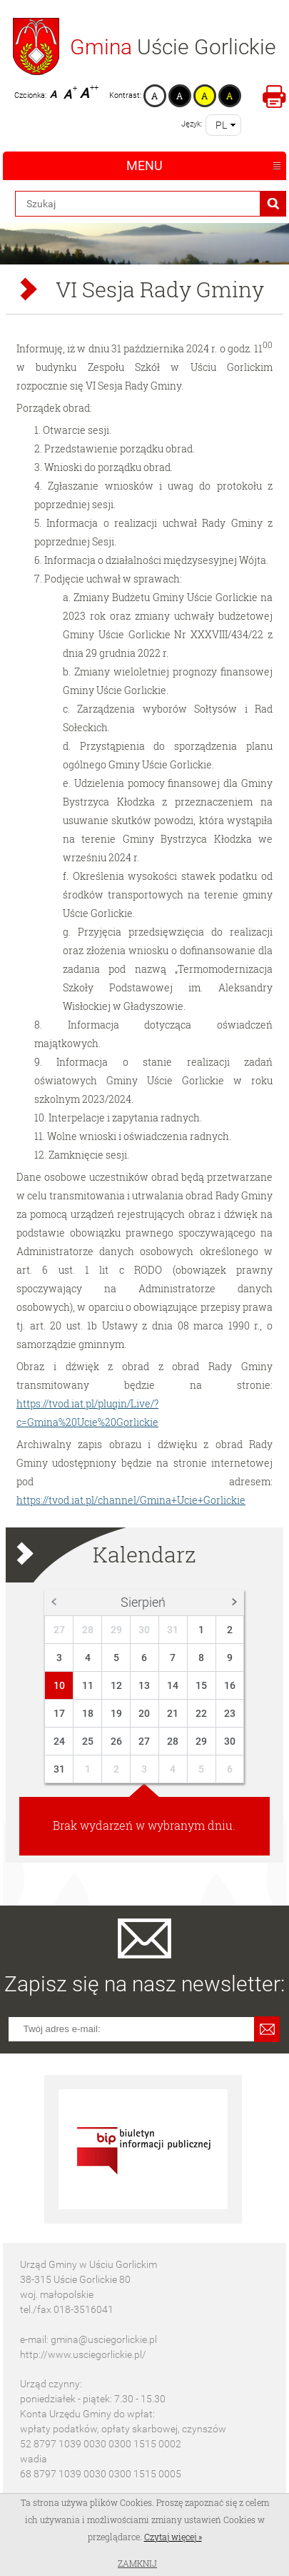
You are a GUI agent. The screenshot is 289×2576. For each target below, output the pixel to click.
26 (116, 1741)
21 (172, 1713)
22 (201, 1713)
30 (144, 1629)
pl (221, 125)
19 (116, 1713)
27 (59, 1629)
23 (229, 1713)
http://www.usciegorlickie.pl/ (83, 2354)
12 (116, 1685)
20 (144, 1713)
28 (87, 1629)
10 (59, 1685)
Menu (144, 165)
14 (172, 1685)
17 (59, 1713)
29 (116, 1629)
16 (229, 1685)
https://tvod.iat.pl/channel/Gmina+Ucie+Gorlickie (130, 1500)
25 (87, 1741)
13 (144, 1685)
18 (87, 1713)
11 (87, 1685)
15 (201, 1685)
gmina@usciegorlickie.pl (104, 2339)
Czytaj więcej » (173, 2536)
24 (59, 1741)
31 (172, 1629)
